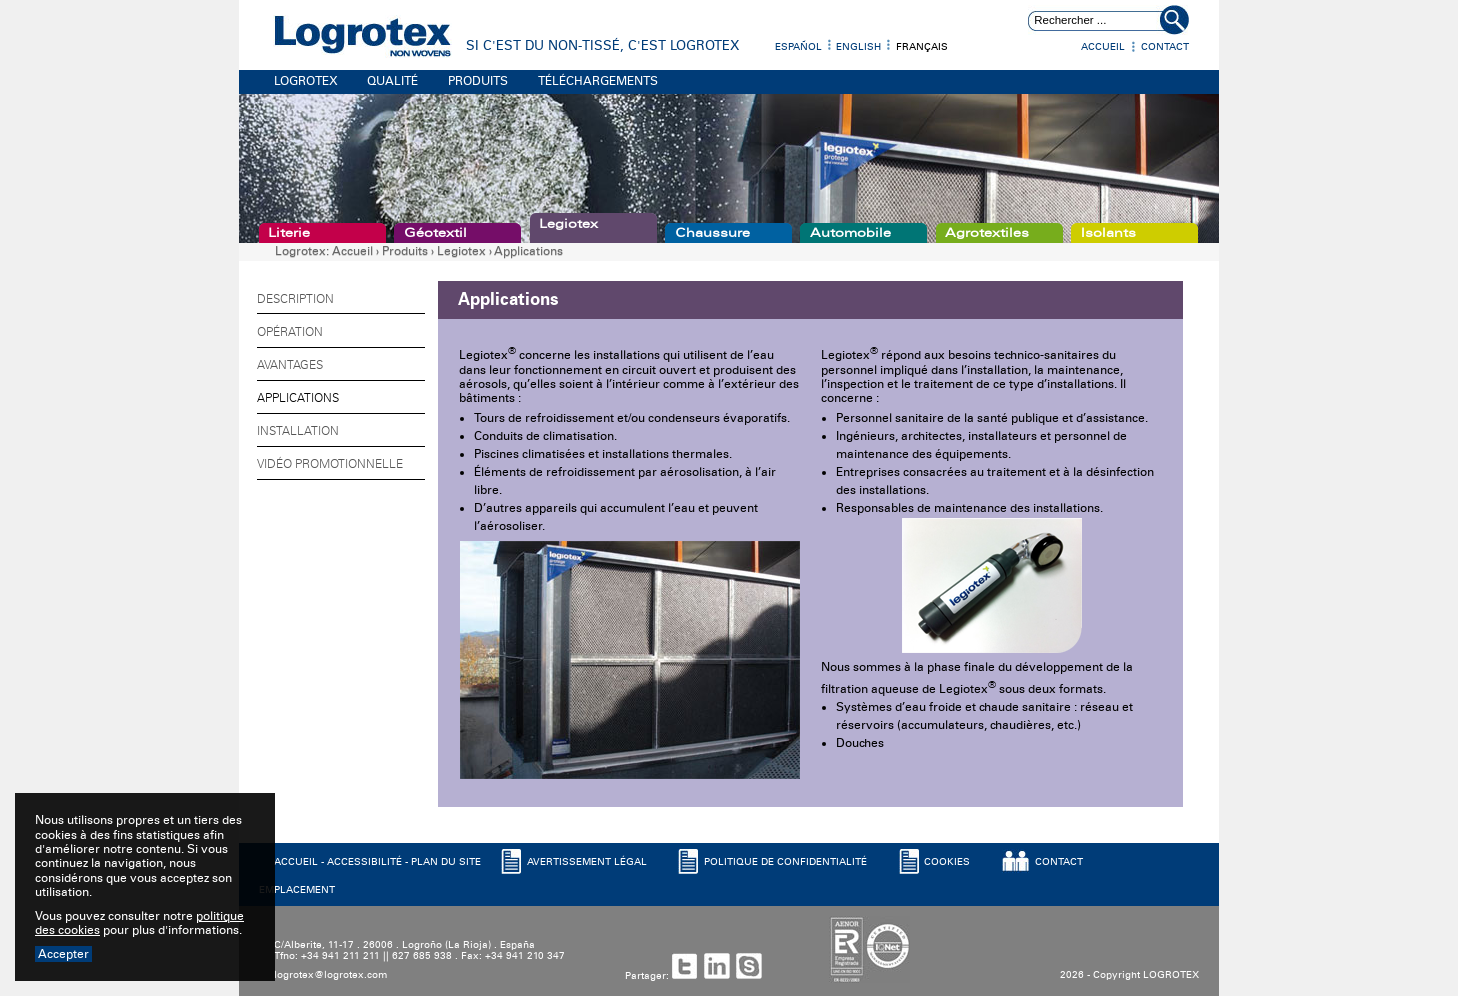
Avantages (290, 365)
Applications (528, 251)
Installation (298, 431)
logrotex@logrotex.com (330, 975)
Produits (405, 251)
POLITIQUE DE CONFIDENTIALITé (785, 862)
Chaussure (712, 233)
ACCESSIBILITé (364, 862)
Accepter (63, 954)
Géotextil (435, 233)
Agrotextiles (987, 233)
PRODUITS (478, 81)
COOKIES (947, 862)
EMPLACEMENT (297, 890)
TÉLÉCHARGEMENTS (598, 81)
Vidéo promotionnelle (330, 464)
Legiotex (568, 224)
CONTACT (1059, 862)
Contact (1165, 47)
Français (922, 47)
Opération (290, 332)
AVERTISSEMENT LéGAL (587, 862)
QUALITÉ (392, 81)
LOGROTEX (306, 81)
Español (798, 47)
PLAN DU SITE (446, 862)
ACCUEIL (296, 862)
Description (295, 299)
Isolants (1108, 233)
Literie (289, 233)
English (858, 47)
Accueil (1103, 47)
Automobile (850, 233)
